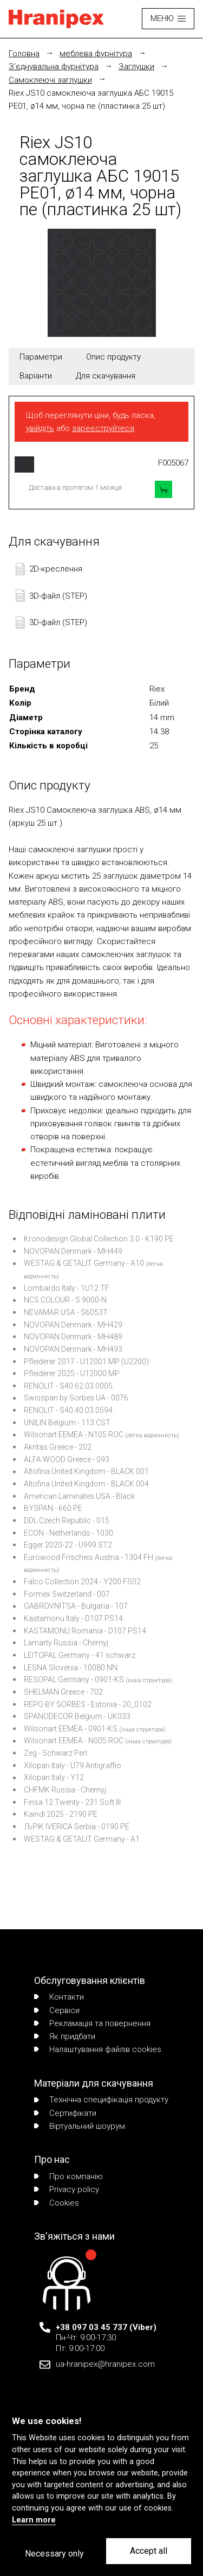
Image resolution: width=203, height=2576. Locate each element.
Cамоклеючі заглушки (50, 80)
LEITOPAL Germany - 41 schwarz (79, 1655)
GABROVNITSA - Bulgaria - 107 (76, 1606)
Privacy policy (66, 2189)
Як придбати (64, 2036)
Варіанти (35, 376)
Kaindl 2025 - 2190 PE (60, 1814)
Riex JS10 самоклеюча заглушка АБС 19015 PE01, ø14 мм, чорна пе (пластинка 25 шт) (91, 99)
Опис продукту (113, 357)
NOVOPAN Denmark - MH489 (73, 1336)
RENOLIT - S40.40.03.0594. (69, 1410)
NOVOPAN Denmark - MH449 (73, 1251)
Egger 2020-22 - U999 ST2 (68, 1545)
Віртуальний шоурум (79, 2126)
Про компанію (68, 2176)
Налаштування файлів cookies (97, 2049)
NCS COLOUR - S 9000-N (65, 1300)
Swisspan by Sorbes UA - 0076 (76, 1397)
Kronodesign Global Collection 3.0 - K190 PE (99, 1238)
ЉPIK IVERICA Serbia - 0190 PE (76, 1826)
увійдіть (40, 428)
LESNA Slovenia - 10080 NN (70, 1667)
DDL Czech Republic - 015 (66, 1520)
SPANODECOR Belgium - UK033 (77, 1716)
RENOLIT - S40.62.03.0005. (69, 1386)
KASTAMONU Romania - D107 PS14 (85, 1630)
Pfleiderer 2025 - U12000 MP (72, 1373)
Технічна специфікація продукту (101, 2099)
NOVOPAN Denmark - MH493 (73, 1349)
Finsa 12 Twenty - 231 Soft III (72, 1802)
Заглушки (136, 66)
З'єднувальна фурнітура (54, 66)
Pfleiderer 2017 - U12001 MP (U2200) (86, 1361)
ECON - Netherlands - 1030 (68, 1533)
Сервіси (57, 2010)
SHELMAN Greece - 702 (63, 1692)
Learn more (34, 2520)
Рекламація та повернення (92, 2023)
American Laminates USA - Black (79, 1496)
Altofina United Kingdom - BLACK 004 (86, 1483)
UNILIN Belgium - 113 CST (67, 1422)
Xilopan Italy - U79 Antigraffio (72, 1765)
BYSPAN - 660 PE (53, 1508)
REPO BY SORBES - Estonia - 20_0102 (88, 1704)
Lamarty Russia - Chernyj (66, 1642)
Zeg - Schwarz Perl (55, 1753)
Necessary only (54, 2553)
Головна (24, 53)
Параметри (40, 357)
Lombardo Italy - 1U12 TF (66, 1288)
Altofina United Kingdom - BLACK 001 (86, 1471)
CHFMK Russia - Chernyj (65, 1789)
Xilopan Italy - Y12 (54, 1777)
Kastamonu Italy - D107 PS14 (73, 1618)
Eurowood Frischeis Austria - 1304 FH (88, 1557)
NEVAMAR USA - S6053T (66, 1312)
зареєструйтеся (103, 428)
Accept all (148, 2551)
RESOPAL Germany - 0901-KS (74, 1679)
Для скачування (105, 376)
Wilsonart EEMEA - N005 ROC (73, 1740)
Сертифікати (65, 2113)
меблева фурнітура (96, 53)
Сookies (56, 2203)
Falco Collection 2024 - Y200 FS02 (82, 1581)
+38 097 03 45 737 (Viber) (106, 2327)
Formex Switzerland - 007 (67, 1594)
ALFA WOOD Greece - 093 (66, 1459)
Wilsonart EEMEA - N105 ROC (73, 1434)
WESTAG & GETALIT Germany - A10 (84, 1263)
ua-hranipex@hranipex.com (105, 2364)
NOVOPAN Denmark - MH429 (73, 1324)
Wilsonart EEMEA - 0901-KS (70, 1728)
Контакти (59, 1997)
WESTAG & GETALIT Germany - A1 (82, 1839)
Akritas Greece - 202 (57, 1447)
